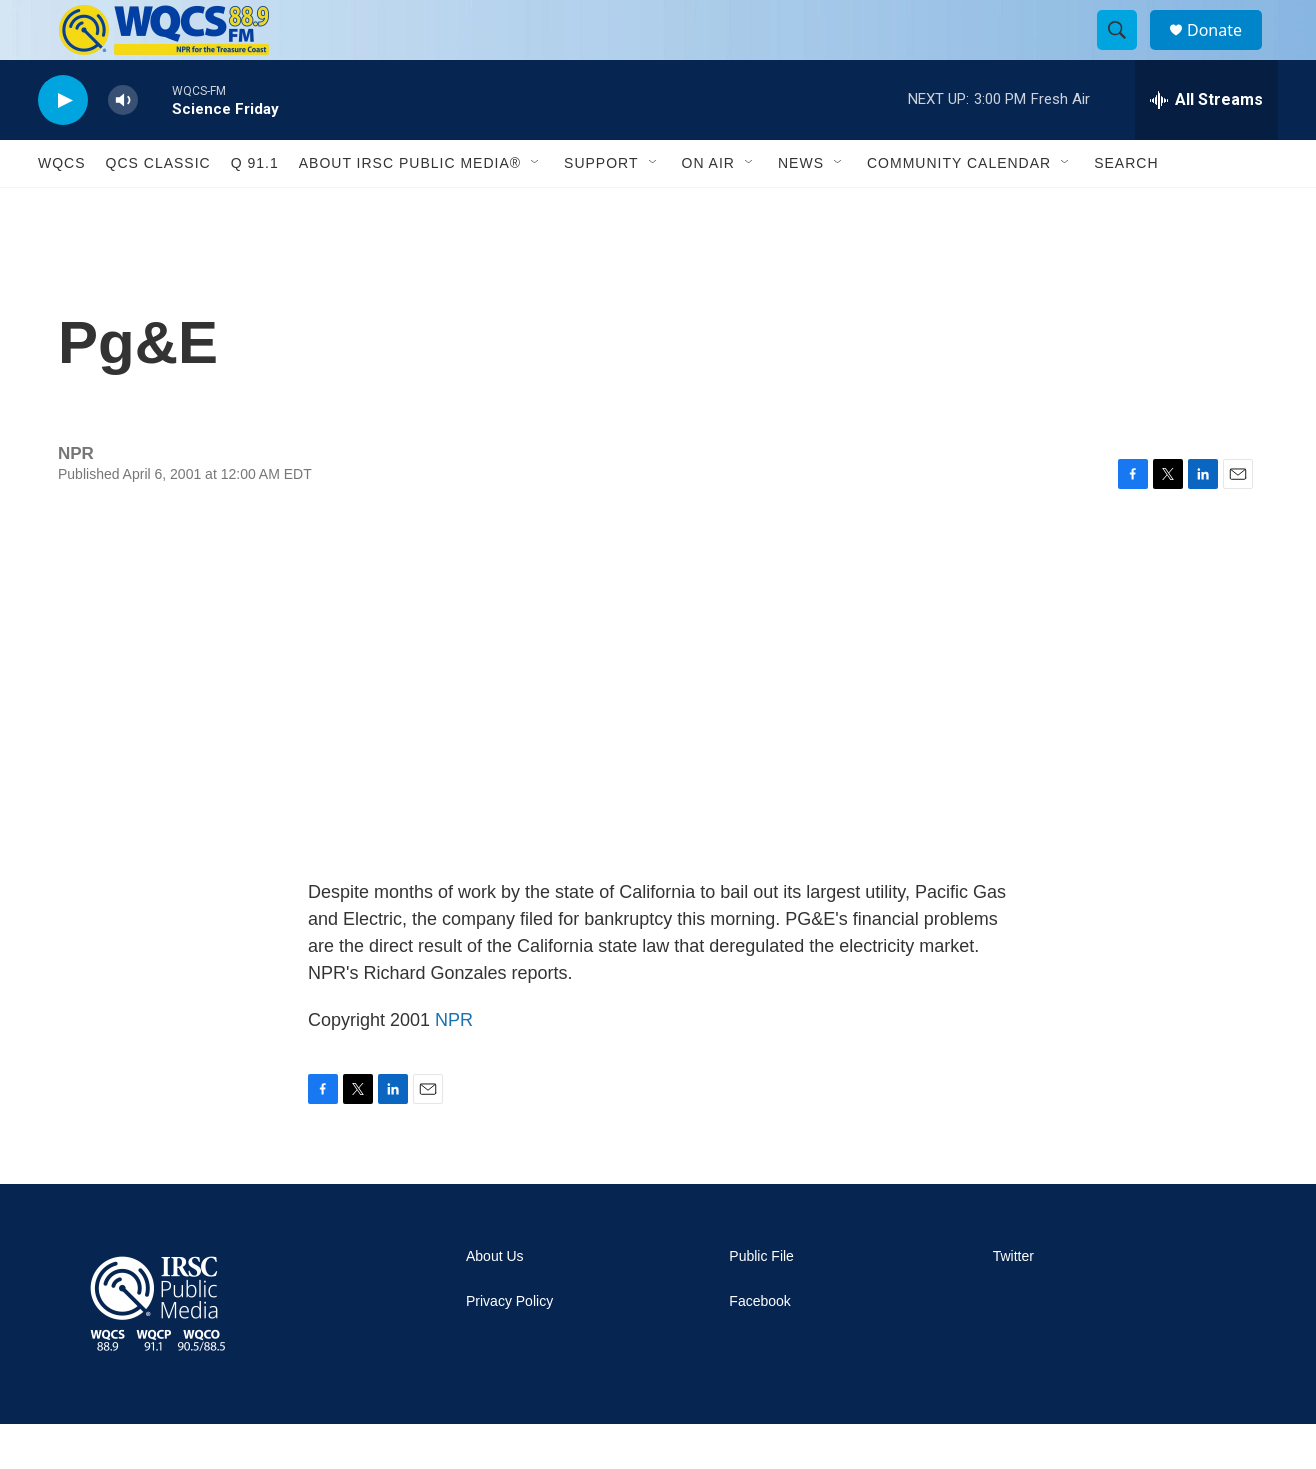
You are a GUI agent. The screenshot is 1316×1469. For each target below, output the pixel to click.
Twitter (1013, 1301)
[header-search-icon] (1126, 53)
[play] (63, 145)
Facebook (759, 1346)
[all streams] (1206, 145)
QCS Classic (158, 208)
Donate (1227, 52)
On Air (708, 208)
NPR (454, 1065)
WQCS (62, 208)
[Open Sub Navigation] (536, 208)
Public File (761, 1301)
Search (1126, 208)
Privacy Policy (509, 1346)
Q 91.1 (255, 208)
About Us (495, 1301)
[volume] (123, 145)
